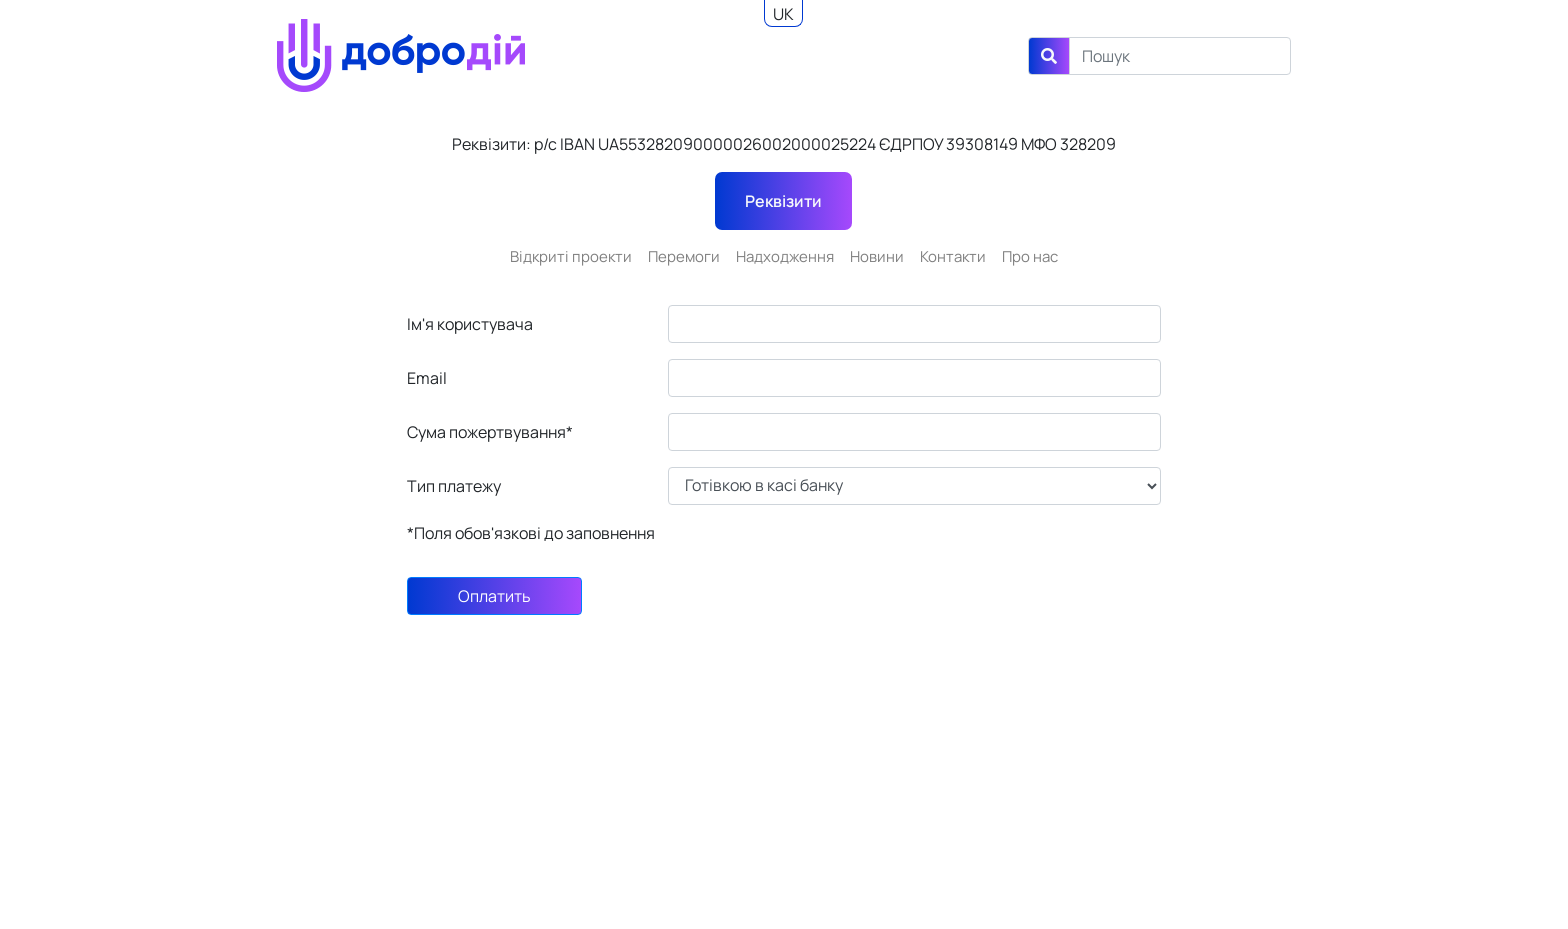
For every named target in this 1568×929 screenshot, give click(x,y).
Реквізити (783, 201)
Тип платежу (454, 486)
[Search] (1180, 56)
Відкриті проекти (571, 256)
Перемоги (684, 256)
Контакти (953, 256)
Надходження (785, 256)
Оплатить (494, 596)
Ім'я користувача (470, 324)
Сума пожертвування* (490, 432)
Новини (877, 256)
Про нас (1030, 256)
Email (427, 378)
